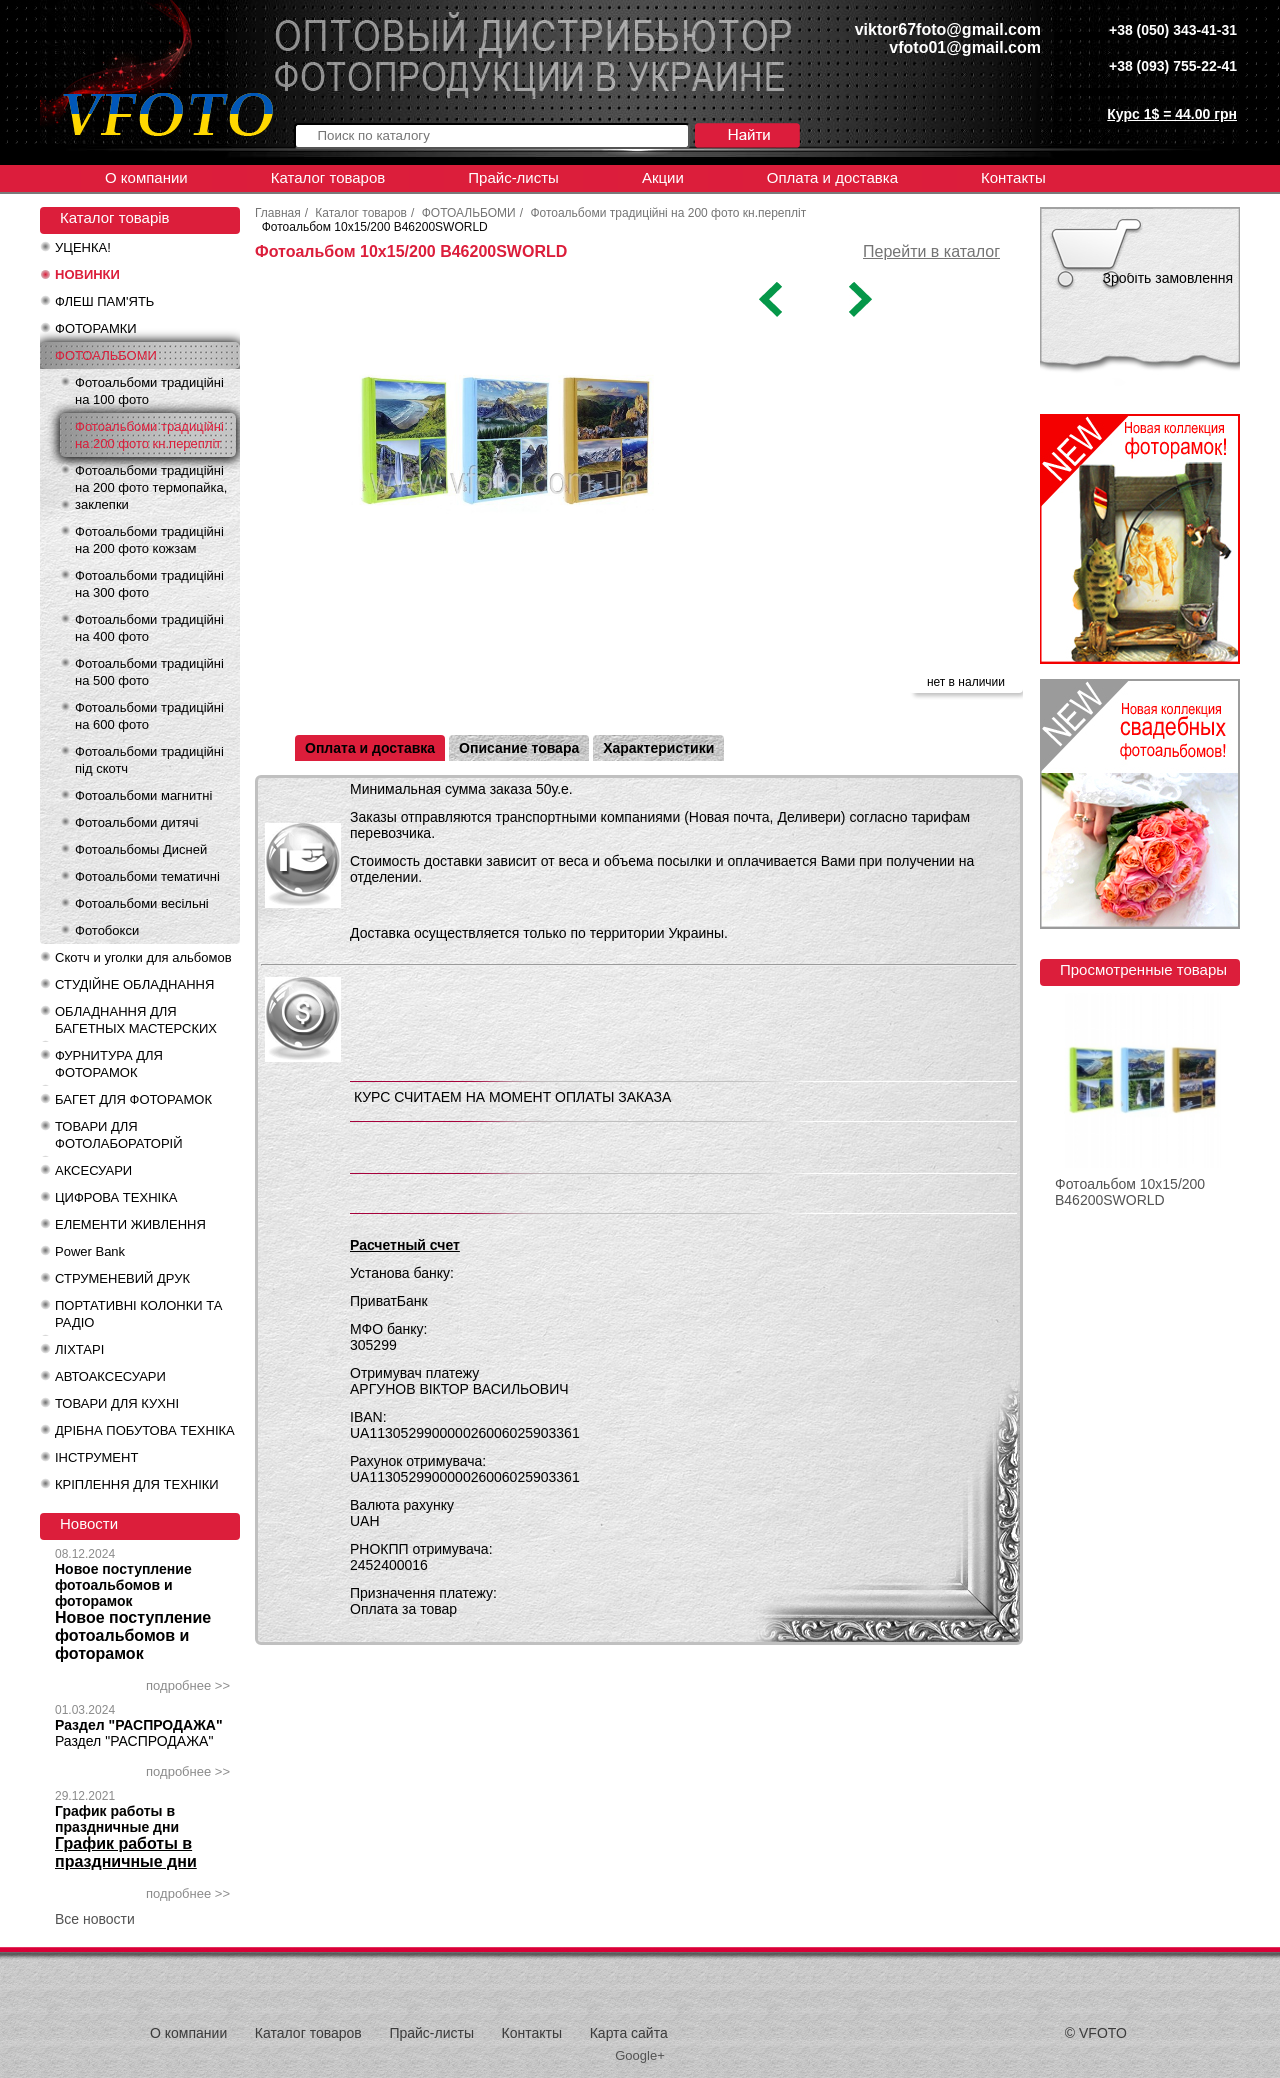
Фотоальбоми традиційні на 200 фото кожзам (149, 540)
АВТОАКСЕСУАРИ (110, 1376)
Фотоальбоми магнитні (143, 795)
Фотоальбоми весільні (142, 903)
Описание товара (519, 748)
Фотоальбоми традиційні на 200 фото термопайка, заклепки (151, 487)
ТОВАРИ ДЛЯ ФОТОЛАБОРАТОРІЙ (119, 1135)
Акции (663, 177)
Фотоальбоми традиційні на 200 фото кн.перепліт (149, 435)
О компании (146, 177)
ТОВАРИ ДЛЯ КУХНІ (117, 1403)
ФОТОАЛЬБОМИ (106, 355)
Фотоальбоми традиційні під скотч (149, 760)
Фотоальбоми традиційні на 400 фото (149, 628)
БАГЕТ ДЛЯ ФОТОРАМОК (133, 1099)
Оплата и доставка (832, 177)
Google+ (640, 2055)
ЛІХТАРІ (79, 1349)
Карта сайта (629, 2033)
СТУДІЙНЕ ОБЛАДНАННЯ (134, 984)
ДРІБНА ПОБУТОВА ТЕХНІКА (145, 1430)
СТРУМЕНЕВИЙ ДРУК (122, 1278)
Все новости (95, 1919)
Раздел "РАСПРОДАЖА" (139, 1725)
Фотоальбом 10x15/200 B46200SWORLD (1130, 1192)
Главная (278, 213)
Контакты (1013, 177)
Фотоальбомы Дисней (141, 849)
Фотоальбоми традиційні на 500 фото (149, 672)
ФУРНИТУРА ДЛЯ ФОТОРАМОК (109, 1064)
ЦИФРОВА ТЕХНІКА (116, 1197)
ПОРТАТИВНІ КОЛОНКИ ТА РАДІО (138, 1314)
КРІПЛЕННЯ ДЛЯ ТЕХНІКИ (137, 1484)
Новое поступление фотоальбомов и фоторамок (123, 1585)
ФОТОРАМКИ (96, 328)
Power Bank (90, 1251)
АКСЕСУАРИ (93, 1170)
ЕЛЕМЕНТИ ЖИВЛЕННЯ (130, 1224)
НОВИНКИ (87, 274)
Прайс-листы (513, 177)
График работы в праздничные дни (117, 1819)
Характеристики (658, 748)
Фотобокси (107, 930)
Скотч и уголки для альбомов (143, 957)
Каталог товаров (328, 177)
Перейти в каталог (931, 251)
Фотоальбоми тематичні (147, 876)
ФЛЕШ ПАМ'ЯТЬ (104, 301)
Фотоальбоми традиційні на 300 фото (149, 584)
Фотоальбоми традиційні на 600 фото (149, 716)
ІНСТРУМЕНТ (96, 1457)
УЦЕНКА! (83, 247)
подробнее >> (188, 1685)
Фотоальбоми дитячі (136, 822)
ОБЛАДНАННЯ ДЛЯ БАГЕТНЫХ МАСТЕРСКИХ (136, 1020)
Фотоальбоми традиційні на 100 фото (149, 391)
